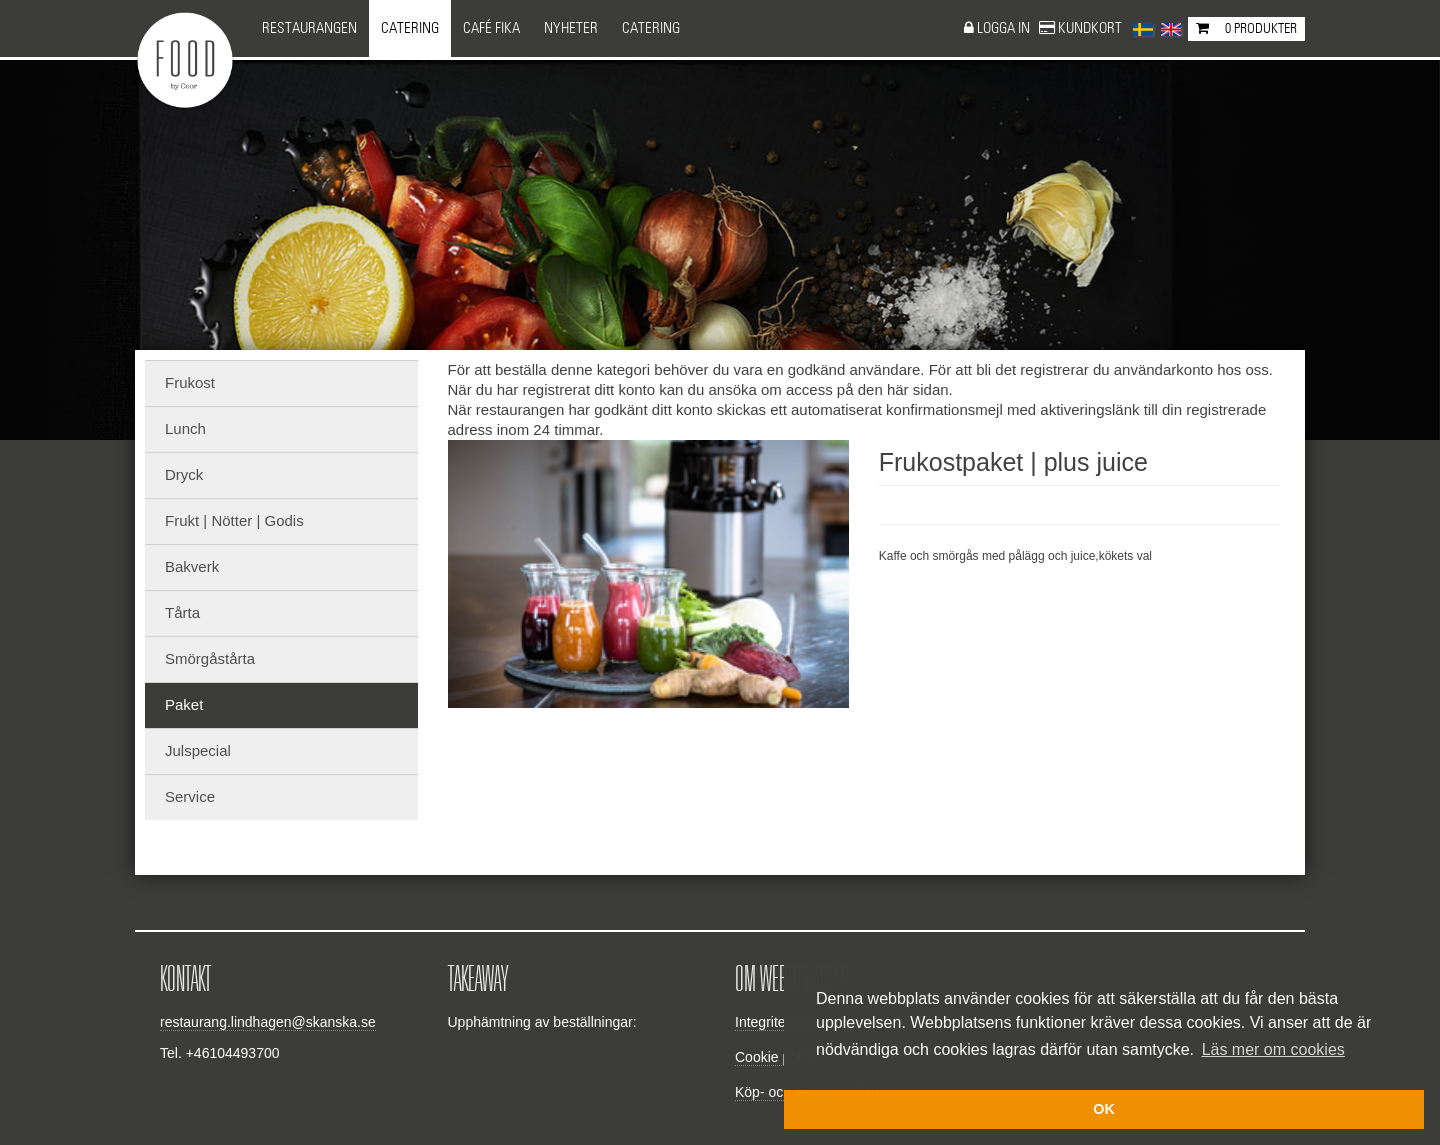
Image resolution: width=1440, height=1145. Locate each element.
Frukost (190, 382)
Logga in (1005, 28)
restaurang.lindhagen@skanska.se (268, 1022)
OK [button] (1104, 1109)
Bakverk (192, 566)
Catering (410, 28)
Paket (184, 704)
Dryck (184, 474)
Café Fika (491, 28)
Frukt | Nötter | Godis (234, 520)
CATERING (651, 28)
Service (190, 796)
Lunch (185, 428)
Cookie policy (776, 1057)
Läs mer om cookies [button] (1273, 1049)
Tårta (182, 612)
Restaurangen (309, 28)
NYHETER (571, 28)
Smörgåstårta (210, 658)
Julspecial (198, 750)
